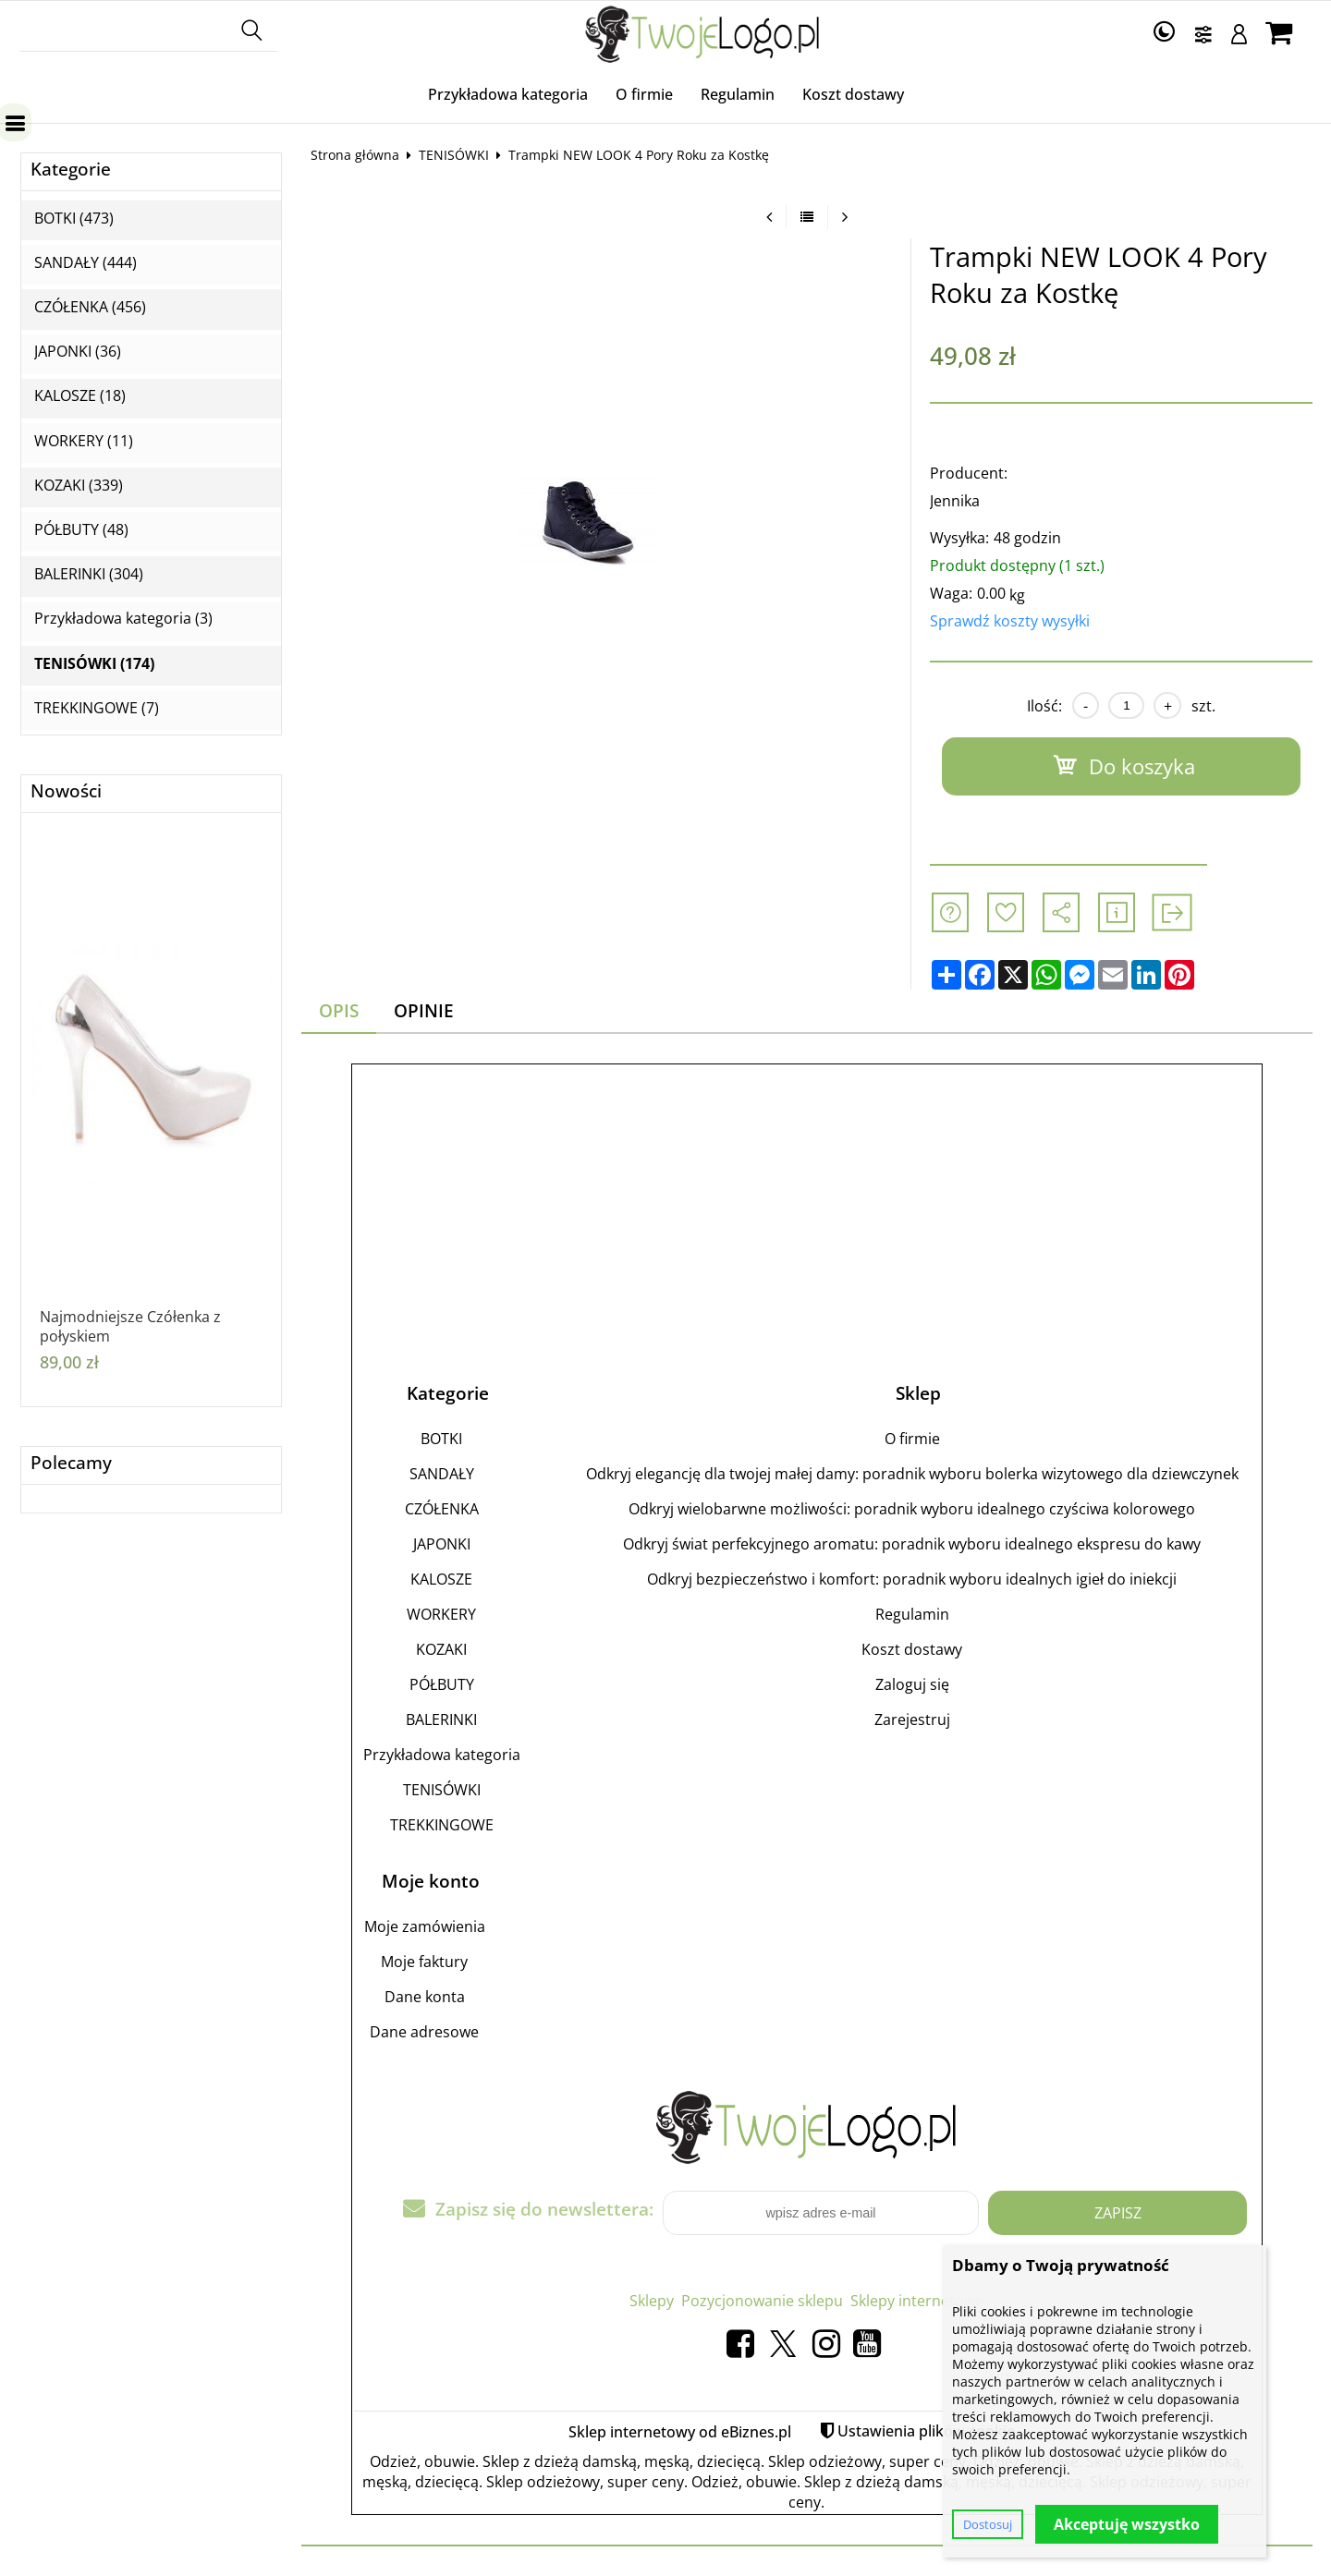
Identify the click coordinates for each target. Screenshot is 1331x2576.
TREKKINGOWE (442, 1825)
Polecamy (71, 1463)
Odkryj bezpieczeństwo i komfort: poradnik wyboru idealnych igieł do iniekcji (912, 1579)
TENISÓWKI (454, 155)
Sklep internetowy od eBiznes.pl (679, 2432)
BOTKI (441, 1438)
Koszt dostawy (853, 94)
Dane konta (425, 1997)
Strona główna (355, 155)
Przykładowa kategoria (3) (123, 618)
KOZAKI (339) (78, 485)
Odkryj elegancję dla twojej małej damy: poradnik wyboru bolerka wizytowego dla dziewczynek (912, 1474)
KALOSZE (441, 1579)
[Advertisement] (807, 1204)
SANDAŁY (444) (85, 263)
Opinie (424, 1010)
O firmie (644, 94)
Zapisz (1118, 2213)
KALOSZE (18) (80, 396)
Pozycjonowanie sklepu (762, 2300)
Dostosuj (987, 2524)
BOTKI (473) (74, 218)
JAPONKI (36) (77, 351)
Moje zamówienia (424, 1926)
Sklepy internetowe (916, 2300)
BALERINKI (441, 1719)
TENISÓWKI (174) (94, 664)
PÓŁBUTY (441, 1684)
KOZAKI (441, 1649)
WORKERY (441, 1614)
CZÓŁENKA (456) (90, 307)
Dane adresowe (424, 2032)
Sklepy (651, 2300)
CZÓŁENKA (442, 1509)
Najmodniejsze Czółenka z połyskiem (130, 1326)
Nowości (66, 791)
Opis (339, 1010)
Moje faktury (424, 1961)
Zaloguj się (912, 1684)
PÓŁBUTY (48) (81, 530)
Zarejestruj (912, 1719)
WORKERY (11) (83, 441)
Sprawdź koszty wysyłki (1010, 621)
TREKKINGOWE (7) (96, 708)
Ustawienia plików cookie (926, 2431)
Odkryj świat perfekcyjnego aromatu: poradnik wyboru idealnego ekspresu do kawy (912, 1544)
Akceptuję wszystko (1127, 2524)
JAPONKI (441, 1544)
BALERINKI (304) (88, 574)
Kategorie (71, 169)
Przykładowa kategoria (508, 94)
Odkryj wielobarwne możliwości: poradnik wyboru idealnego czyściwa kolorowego (912, 1509)
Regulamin (738, 94)
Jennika (955, 501)
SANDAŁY (441, 1474)
